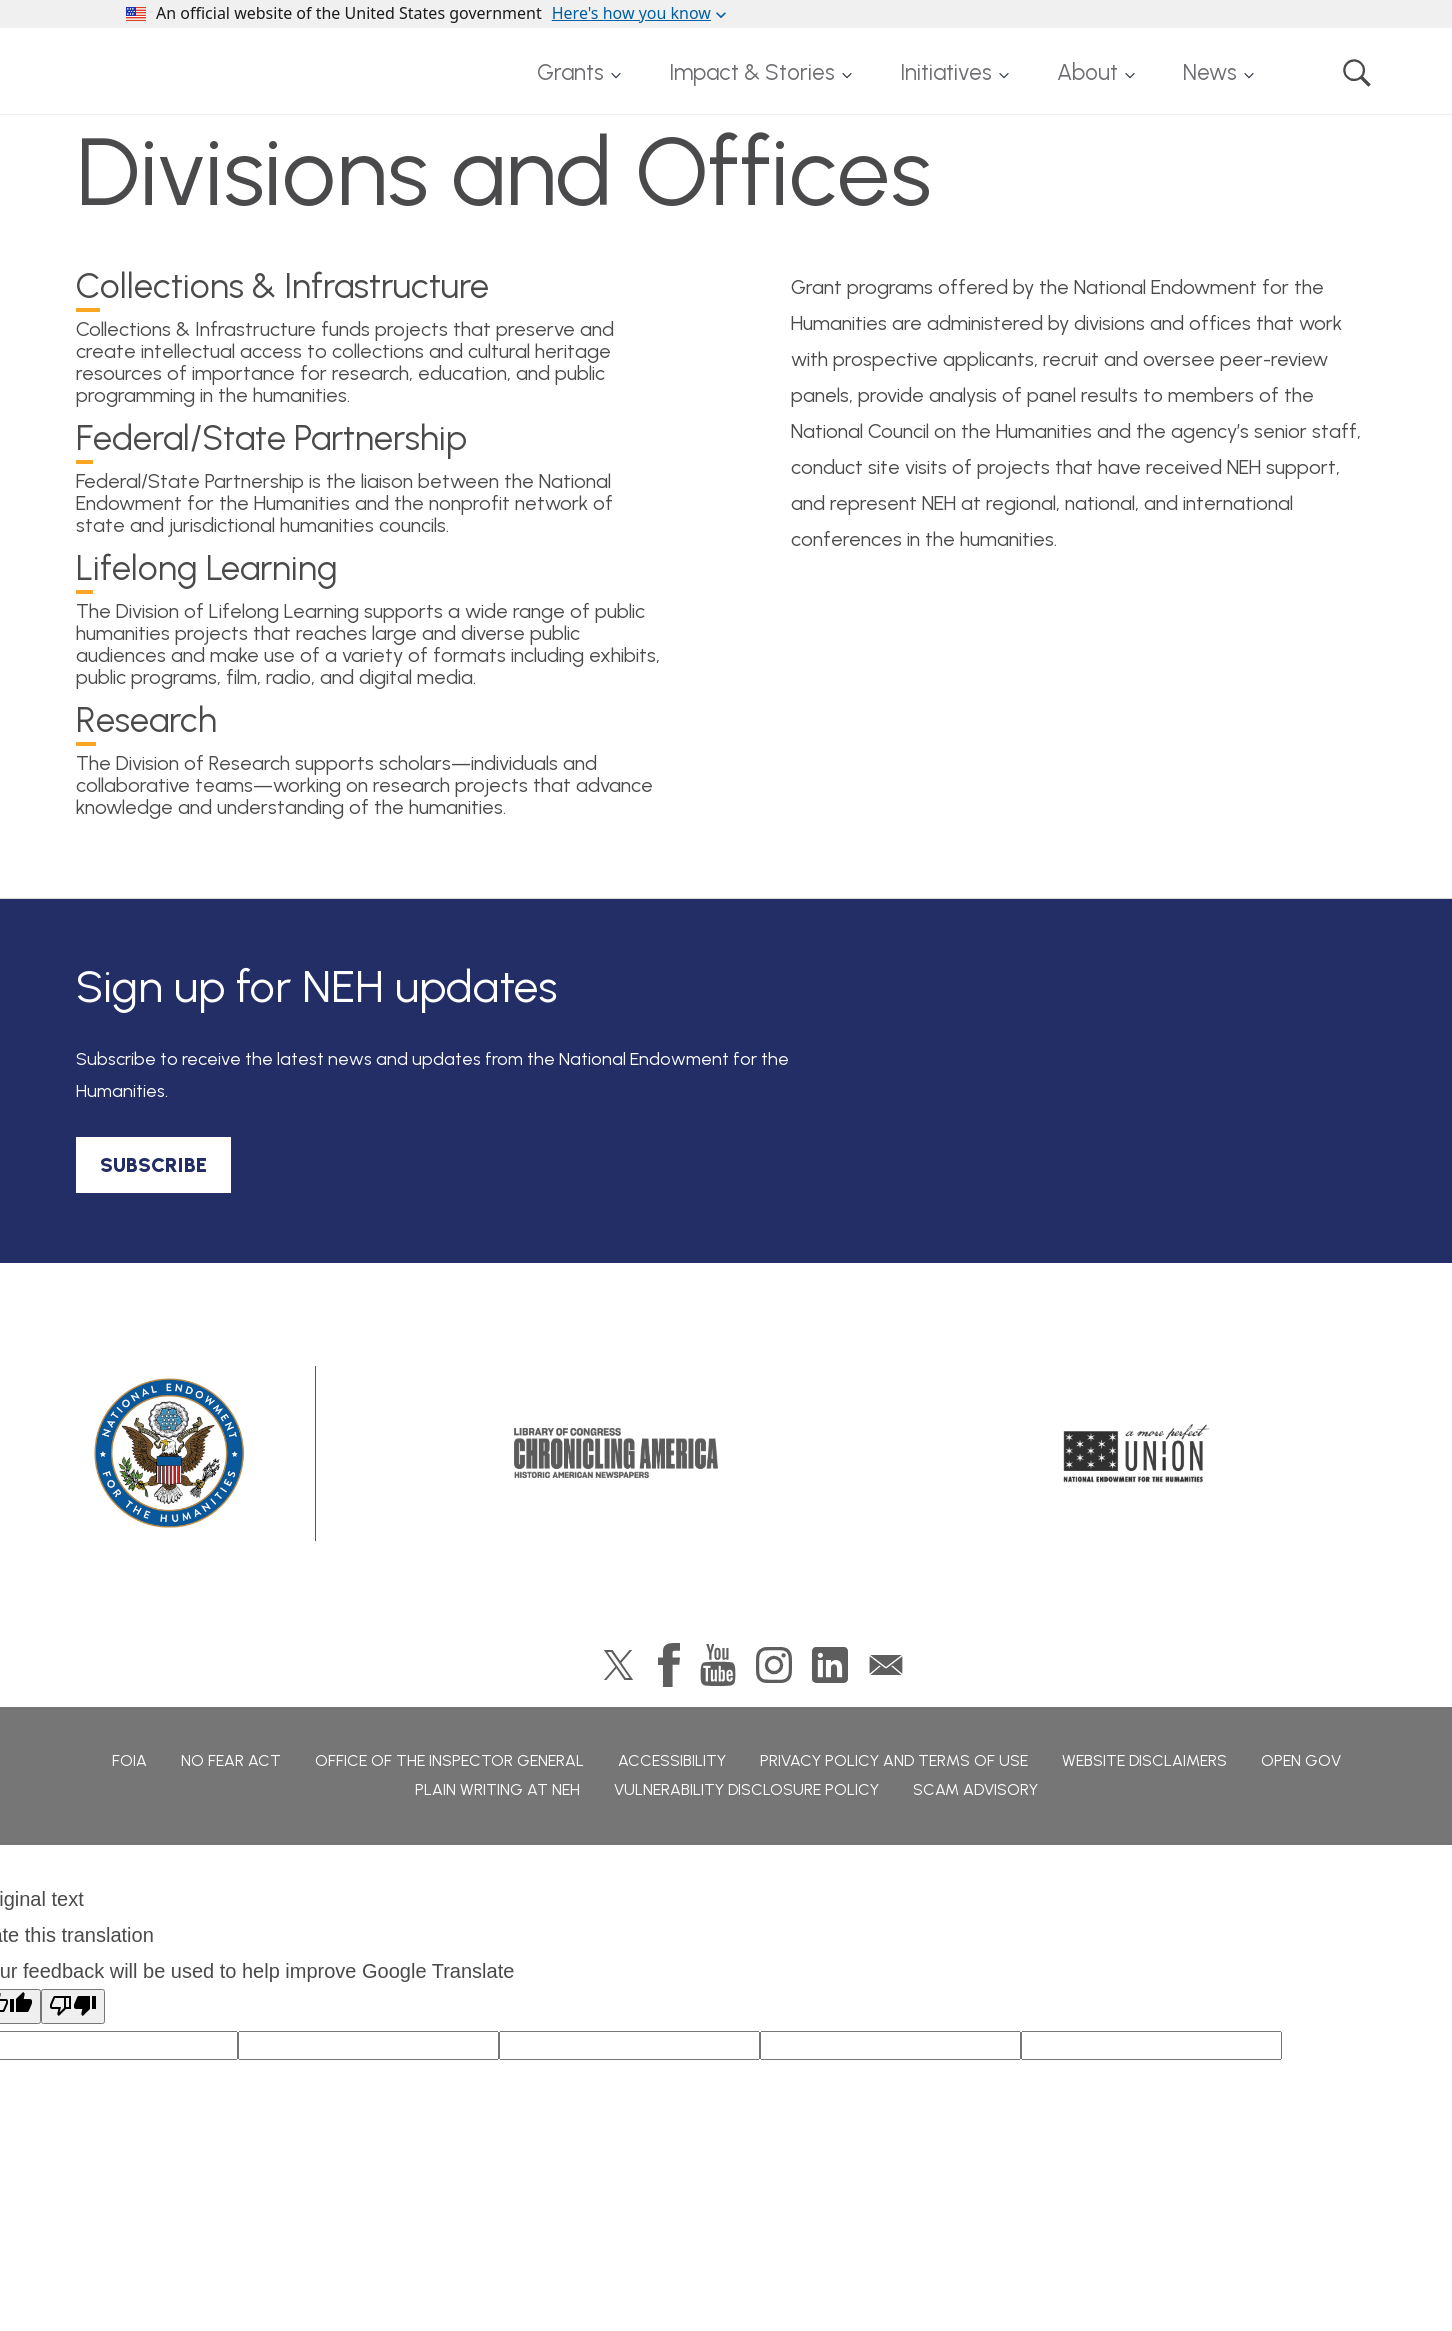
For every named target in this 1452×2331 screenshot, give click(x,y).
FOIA (129, 1760)
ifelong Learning (207, 570)
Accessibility (672, 1760)
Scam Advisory (975, 1789)
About (1087, 72)
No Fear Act (231, 1760)
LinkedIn (830, 1665)
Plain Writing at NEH (497, 1789)
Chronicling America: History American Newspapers (616, 1453)
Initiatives (946, 72)
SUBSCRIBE (153, 1165)
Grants (570, 72)
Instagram (774, 1665)
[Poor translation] (73, 2006)
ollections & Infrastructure (282, 288)
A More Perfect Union (1136, 1453)
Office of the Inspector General (449, 1760)
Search (1357, 73)
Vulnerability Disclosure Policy (746, 1789)
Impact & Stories (752, 72)
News (1210, 72)
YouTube (718, 1665)
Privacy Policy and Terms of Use (894, 1760)
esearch (146, 722)
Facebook (669, 1665)
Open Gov (1301, 1760)
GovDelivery (886, 1665)
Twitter (618, 1665)
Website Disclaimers (1144, 1760)
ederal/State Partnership (271, 440)
